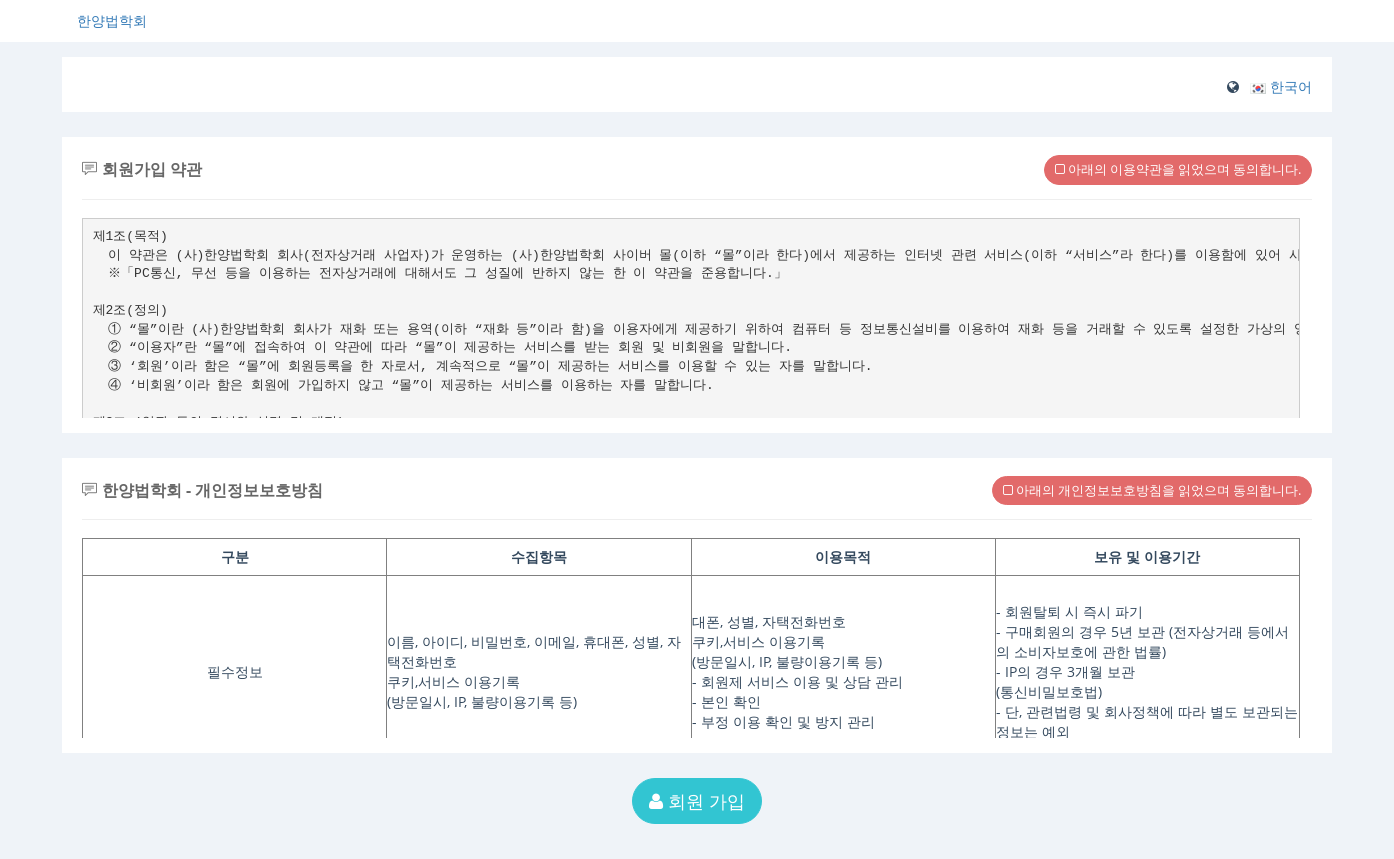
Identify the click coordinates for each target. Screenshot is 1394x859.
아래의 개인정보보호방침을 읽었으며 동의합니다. (1152, 490)
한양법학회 (112, 20)
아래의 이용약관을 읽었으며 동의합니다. (1178, 169)
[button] (1281, 86)
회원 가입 (697, 801)
